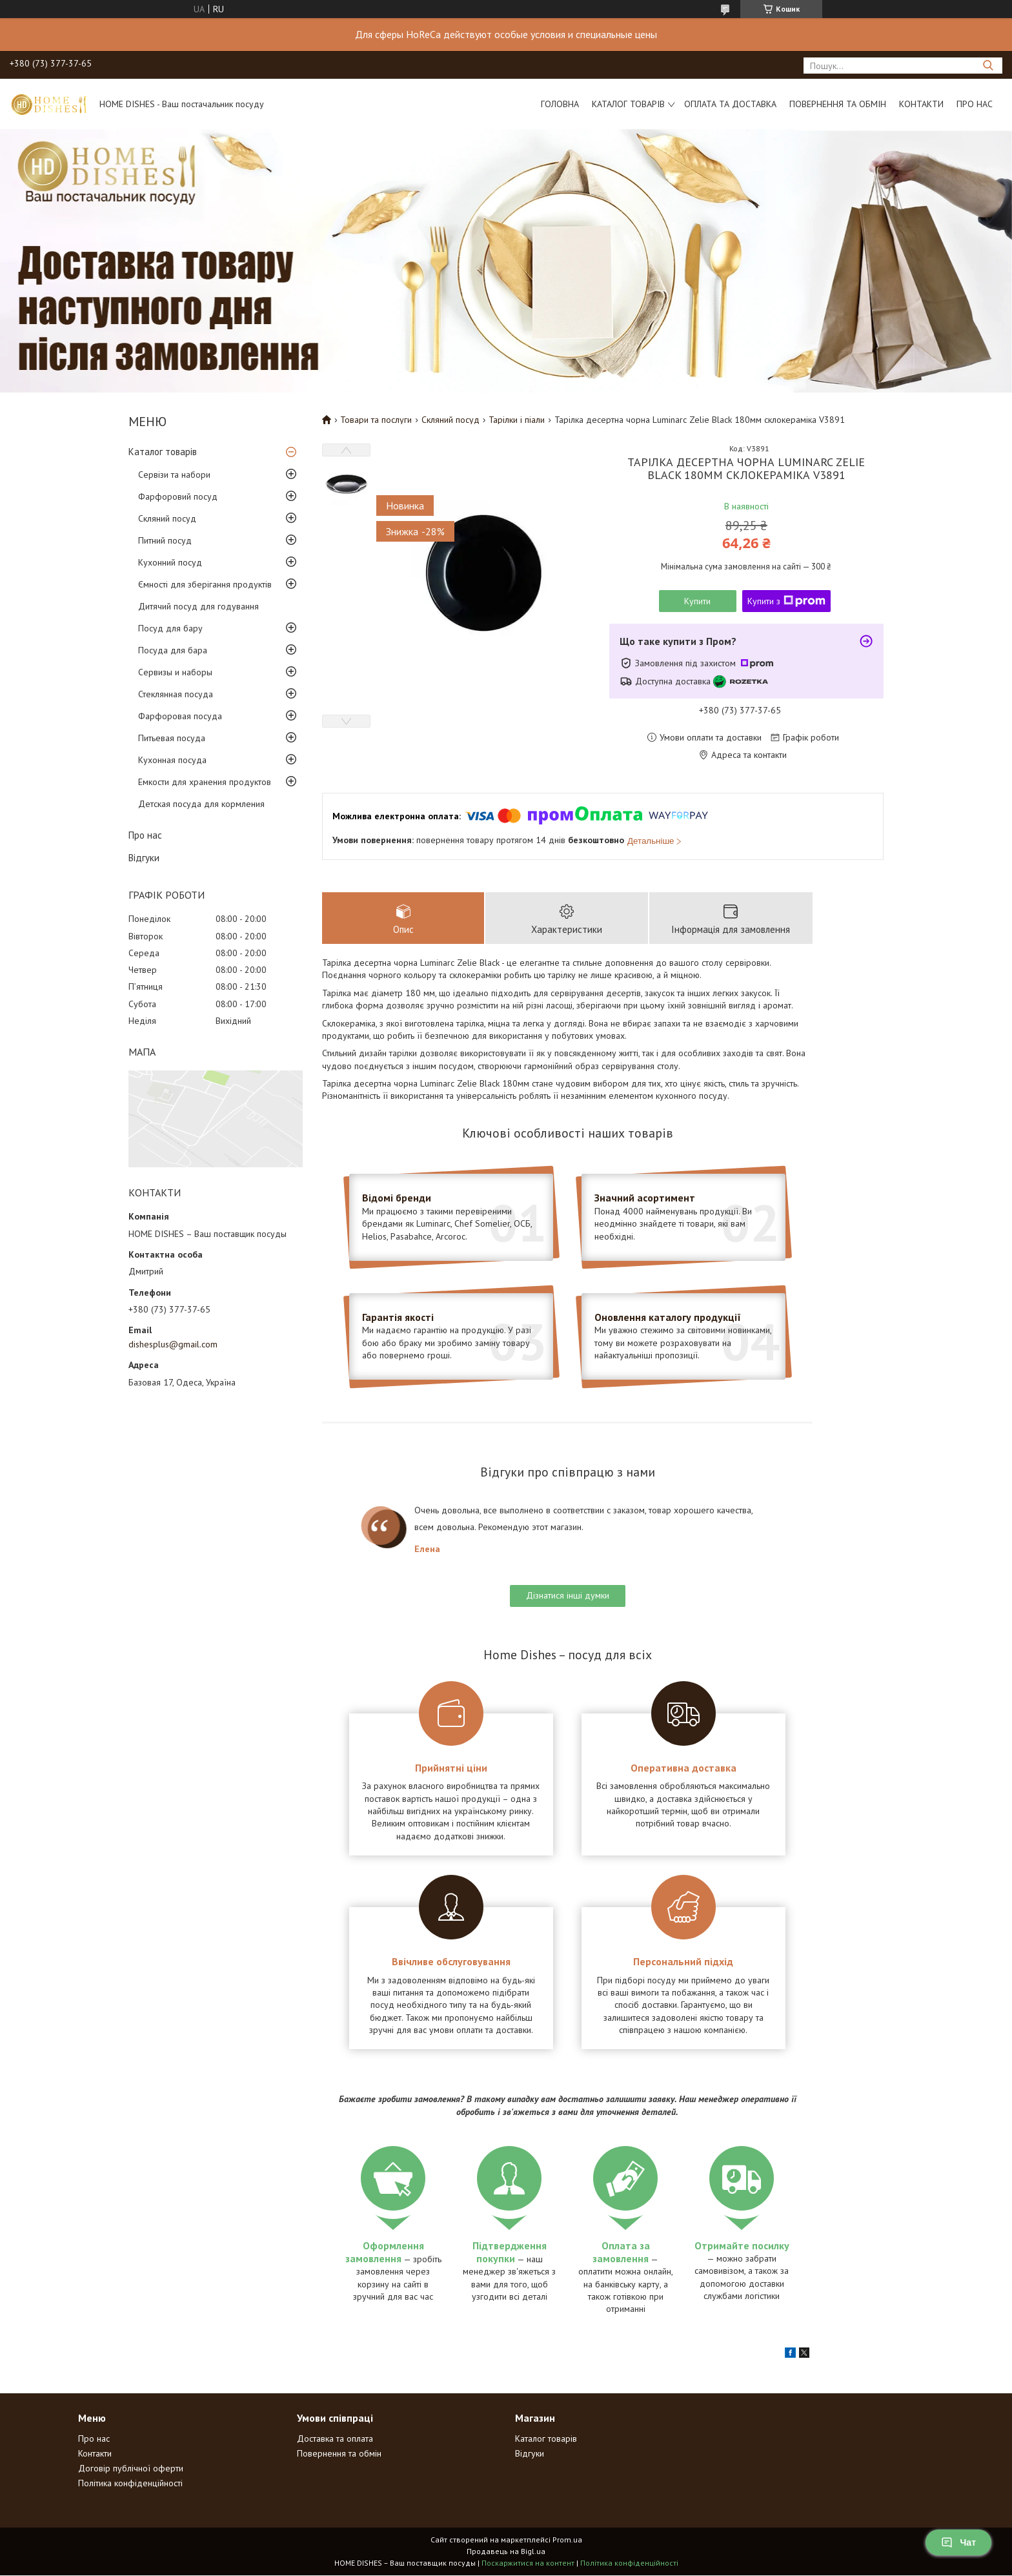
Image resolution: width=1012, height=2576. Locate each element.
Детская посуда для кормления (201, 804)
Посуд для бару (170, 628)
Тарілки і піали (517, 419)
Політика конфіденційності (130, 2483)
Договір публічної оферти (130, 2469)
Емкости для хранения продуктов (204, 782)
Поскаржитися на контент (527, 2563)
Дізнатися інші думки (567, 1596)
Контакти (921, 104)
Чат (958, 2542)
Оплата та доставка (730, 104)
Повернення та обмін (837, 104)
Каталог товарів (628, 104)
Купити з (786, 601)
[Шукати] (987, 65)
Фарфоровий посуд (178, 496)
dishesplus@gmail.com (173, 1344)
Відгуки (143, 858)
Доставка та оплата (335, 2439)
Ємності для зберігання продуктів (205, 584)
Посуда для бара (172, 650)
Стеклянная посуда (175, 694)
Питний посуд (165, 540)
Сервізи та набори (174, 474)
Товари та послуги (376, 419)
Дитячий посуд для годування (198, 606)
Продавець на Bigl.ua (506, 2552)
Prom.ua (567, 2540)
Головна (560, 104)
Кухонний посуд (170, 562)
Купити (697, 601)
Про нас (974, 104)
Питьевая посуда (171, 738)
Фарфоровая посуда (180, 716)
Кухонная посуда (172, 760)
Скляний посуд (167, 518)
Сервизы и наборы (175, 672)
